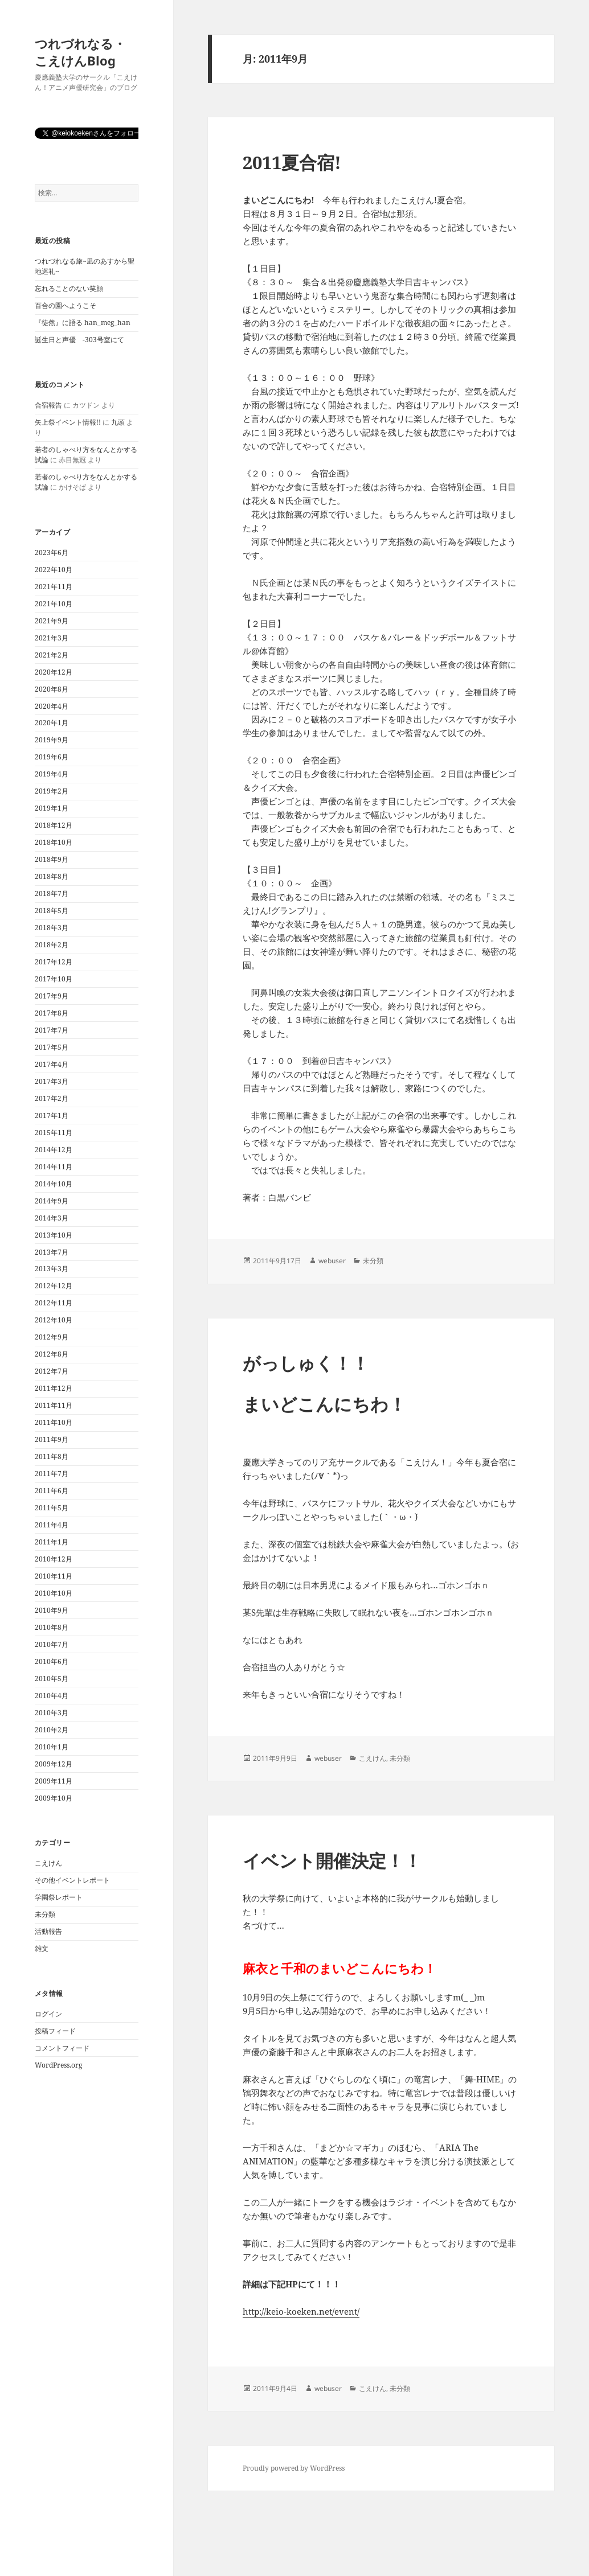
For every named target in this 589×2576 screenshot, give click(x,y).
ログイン (48, 2014)
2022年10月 (53, 569)
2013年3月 (51, 1268)
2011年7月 (51, 1473)
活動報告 (48, 1931)
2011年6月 (51, 1491)
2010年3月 (51, 1713)
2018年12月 (53, 825)
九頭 (118, 422)
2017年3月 (51, 1081)
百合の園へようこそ (65, 305)
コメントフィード (62, 2048)
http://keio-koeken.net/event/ (301, 2311)
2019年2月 (51, 791)
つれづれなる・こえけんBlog (80, 52)
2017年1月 (51, 1115)
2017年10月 (53, 979)
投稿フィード (55, 2031)
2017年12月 (53, 962)
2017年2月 (51, 1098)
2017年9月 (51, 996)
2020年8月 (51, 689)
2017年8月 (51, 1013)
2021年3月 (51, 638)
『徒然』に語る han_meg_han (82, 322)
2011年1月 (51, 1542)
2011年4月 (51, 1525)
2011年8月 (51, 1456)
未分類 (45, 1914)
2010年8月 (51, 1627)
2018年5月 (51, 910)
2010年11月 (53, 1576)
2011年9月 (51, 1439)
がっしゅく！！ (306, 1363)
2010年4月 (51, 1695)
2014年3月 (51, 1218)
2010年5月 (51, 1678)
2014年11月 (53, 1167)
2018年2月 (51, 945)
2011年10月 (53, 1422)
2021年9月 (51, 621)
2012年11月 (53, 1303)
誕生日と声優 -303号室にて (79, 339)
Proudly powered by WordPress (294, 2468)
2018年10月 (53, 842)
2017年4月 (51, 1064)
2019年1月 (51, 808)
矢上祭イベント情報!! (68, 422)
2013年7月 (51, 1252)
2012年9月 (51, 1337)
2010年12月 (53, 1559)
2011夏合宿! (292, 162)
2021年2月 (51, 655)
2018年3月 (51, 927)
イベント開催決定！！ (332, 1860)
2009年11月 (53, 1781)
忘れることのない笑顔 (69, 288)
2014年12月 (53, 1150)
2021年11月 (53, 586)
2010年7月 (51, 1644)
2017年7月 (51, 1030)
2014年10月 (53, 1184)
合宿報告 (48, 405)
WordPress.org (58, 2065)
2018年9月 (51, 859)
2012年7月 (51, 1371)
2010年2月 (51, 1730)
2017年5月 (51, 1047)
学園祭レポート (59, 1897)
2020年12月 (53, 672)
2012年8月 (51, 1354)
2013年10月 (53, 1235)
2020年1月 (51, 723)
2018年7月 (51, 893)
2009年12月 (53, 1764)
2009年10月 (53, 1798)
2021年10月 (53, 604)
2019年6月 (51, 757)
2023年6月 (51, 552)
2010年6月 (51, 1661)
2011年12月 (53, 1388)
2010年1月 (51, 1747)
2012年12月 (53, 1286)
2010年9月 (51, 1610)
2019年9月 (51, 740)
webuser (332, 1261)
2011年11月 (53, 1405)
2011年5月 (51, 1508)
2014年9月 (51, 1201)
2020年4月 (51, 706)
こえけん (48, 1863)
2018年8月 (51, 876)
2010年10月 (53, 1593)
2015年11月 (53, 1132)
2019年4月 (51, 774)
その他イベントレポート (72, 1880)
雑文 (41, 1948)
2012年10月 (53, 1320)
